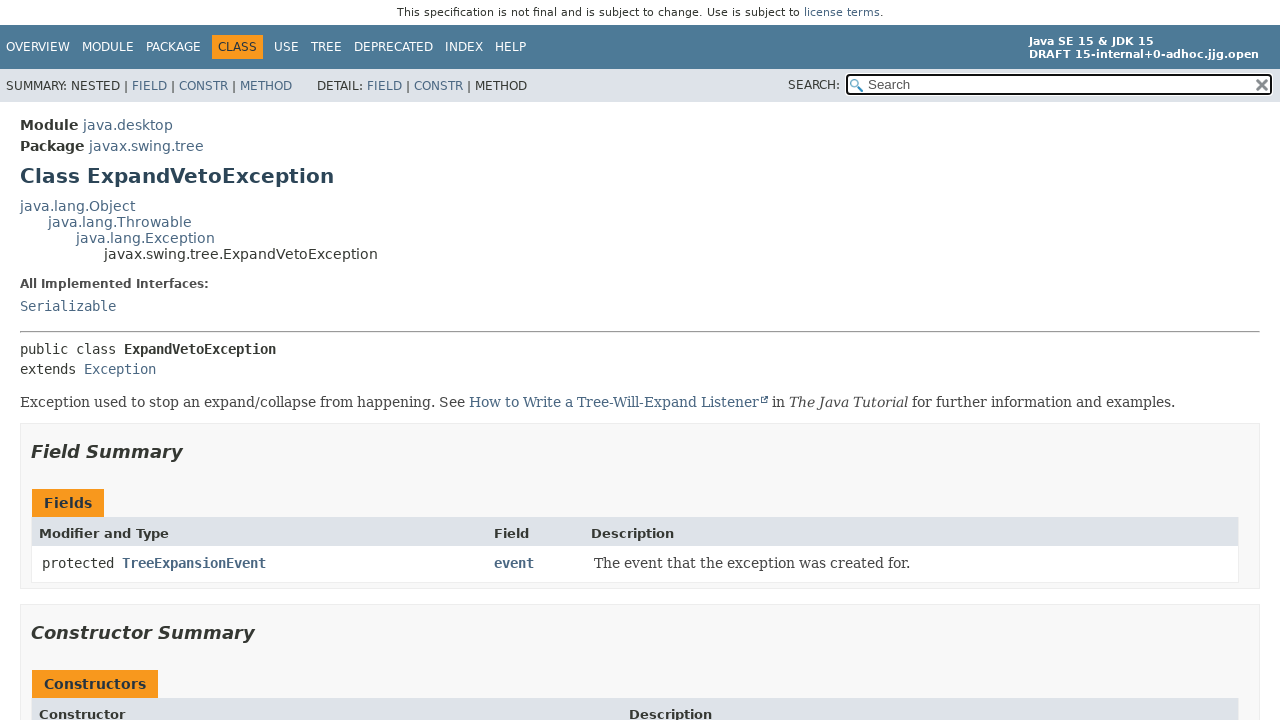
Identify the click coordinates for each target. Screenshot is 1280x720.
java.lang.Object (77, 206)
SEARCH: (814, 85)
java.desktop (128, 125)
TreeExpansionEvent (194, 563)
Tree (326, 47)
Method (266, 86)
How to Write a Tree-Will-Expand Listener (614, 402)
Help (510, 47)
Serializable (68, 306)
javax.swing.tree (146, 146)
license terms (842, 12)
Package (173, 47)
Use (286, 47)
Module (108, 47)
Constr (203, 86)
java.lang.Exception (145, 238)
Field (149, 86)
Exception (120, 369)
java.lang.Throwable (120, 222)
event (514, 563)
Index (464, 47)
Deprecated (393, 47)
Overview (38, 47)
